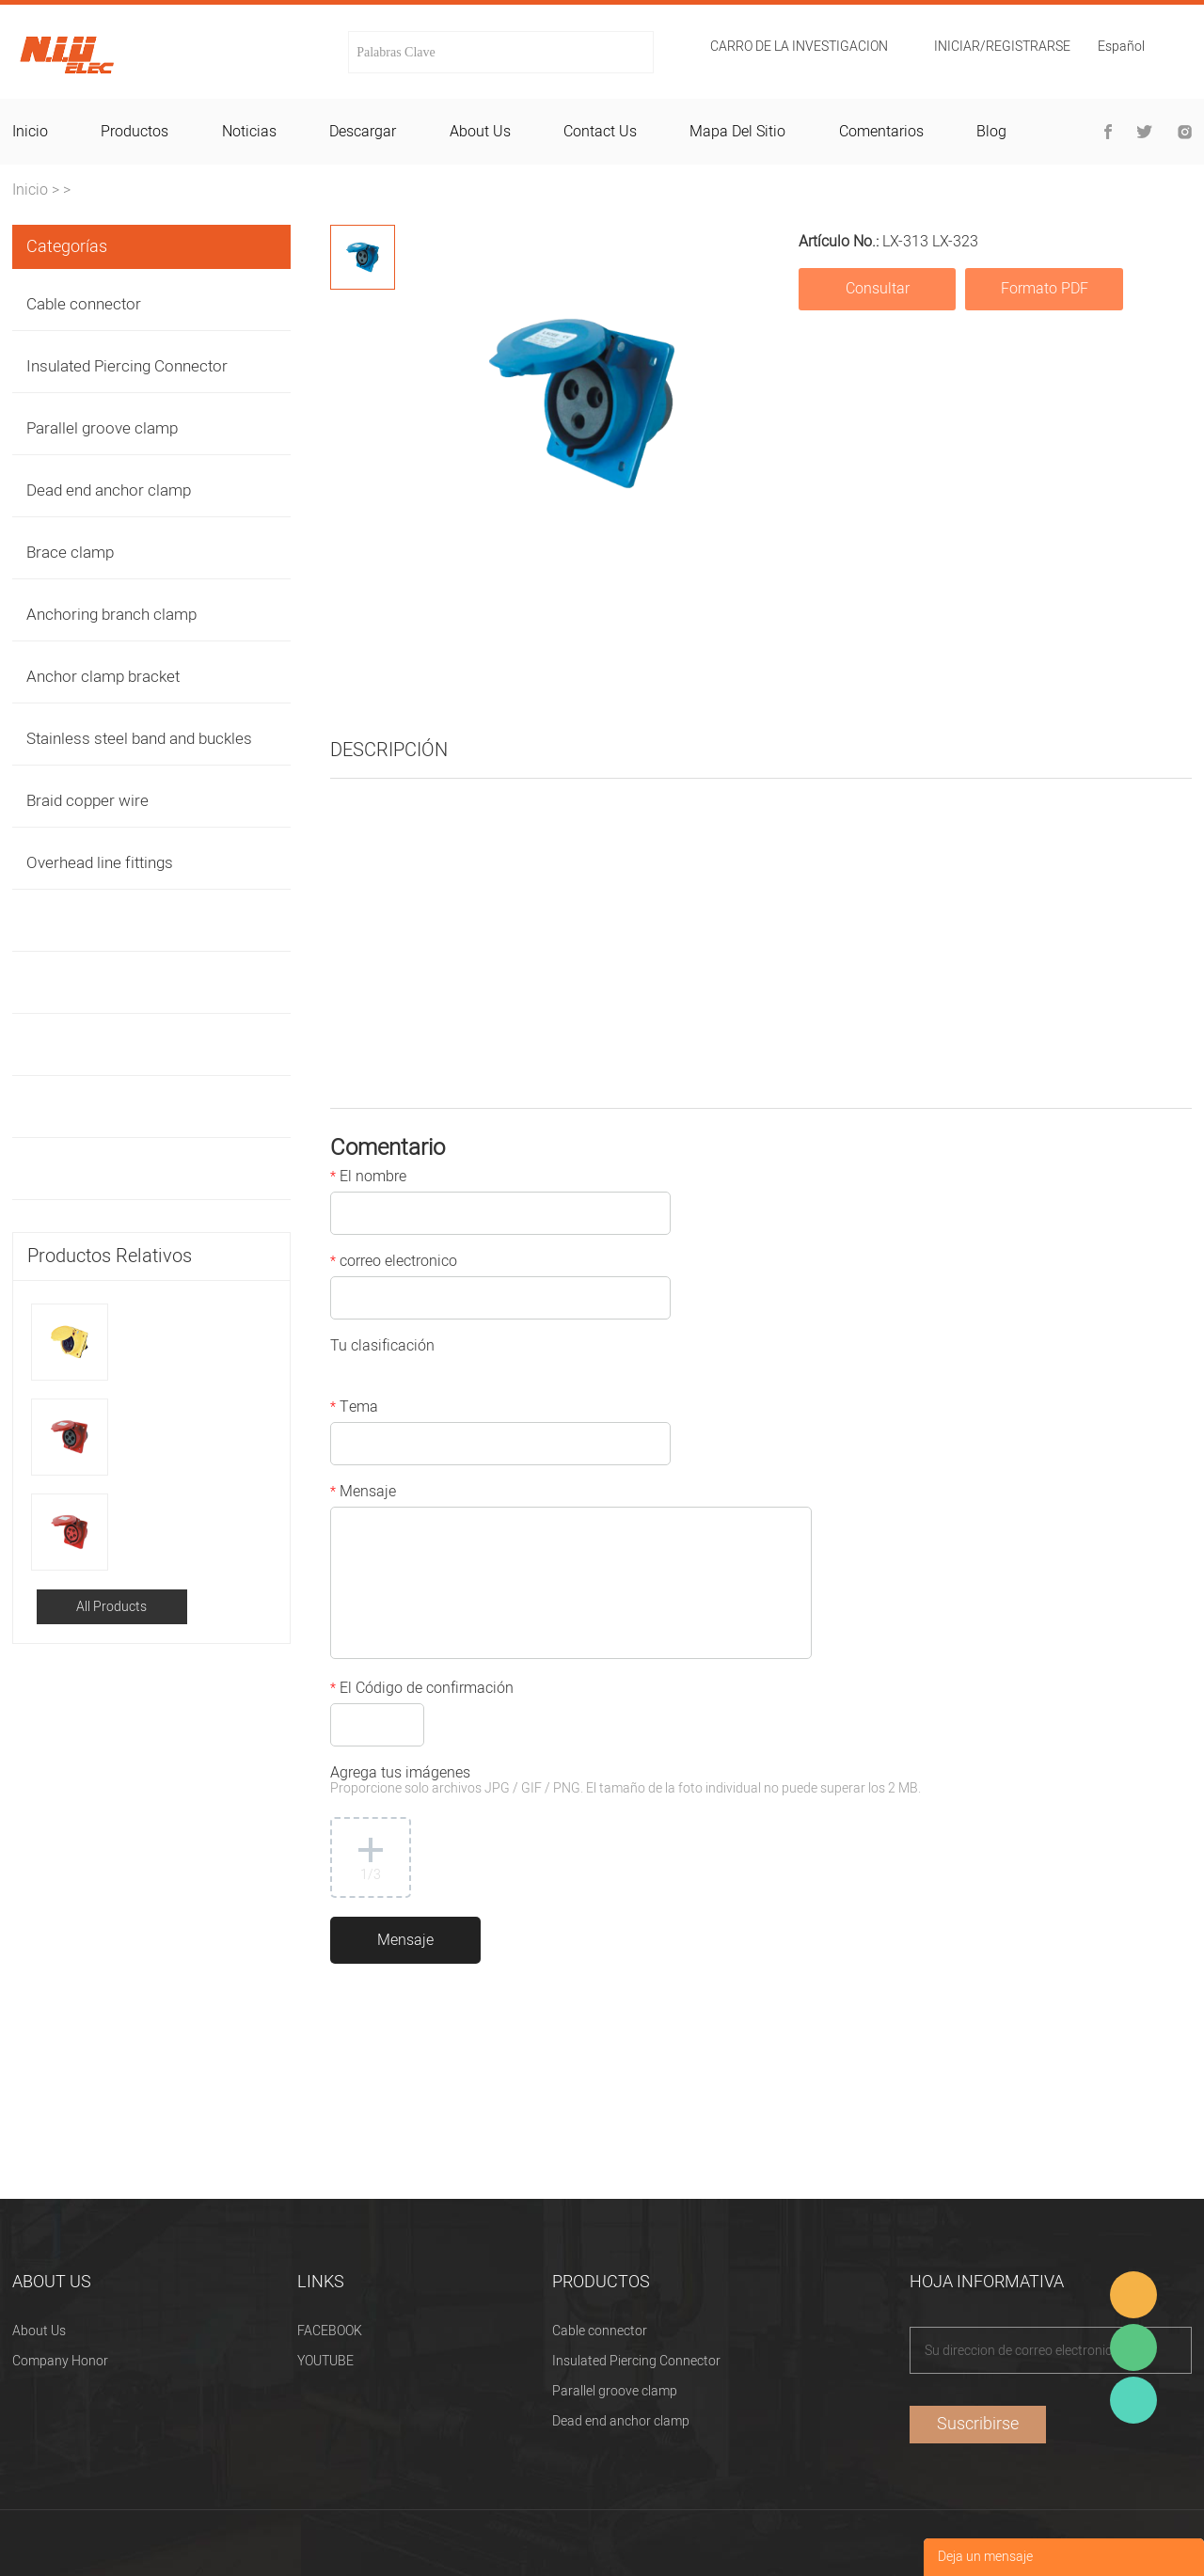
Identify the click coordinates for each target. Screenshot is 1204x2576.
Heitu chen (1133, 2400)
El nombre (368, 1178)
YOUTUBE (325, 2361)
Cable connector (83, 304)
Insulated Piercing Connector (127, 366)
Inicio (30, 190)
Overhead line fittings (99, 863)
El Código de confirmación (422, 1690)
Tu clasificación (382, 1347)
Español (1121, 48)
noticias (249, 131)
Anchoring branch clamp (111, 614)
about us (480, 131)
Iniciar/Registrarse (1002, 47)
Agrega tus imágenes (625, 1781)
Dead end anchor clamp (108, 490)
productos (134, 131)
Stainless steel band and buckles (139, 739)
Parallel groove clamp (102, 428)
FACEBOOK (329, 2331)
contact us (600, 131)
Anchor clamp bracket (103, 676)
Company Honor (60, 2361)
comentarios (881, 131)
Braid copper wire (87, 801)
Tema (354, 1408)
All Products (111, 1607)
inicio (30, 131)
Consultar (878, 288)
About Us (39, 2331)
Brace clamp (70, 552)
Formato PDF (1044, 288)
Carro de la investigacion (799, 47)
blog (991, 131)
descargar (362, 131)
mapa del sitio (737, 131)
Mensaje (363, 1493)
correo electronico (393, 1263)
